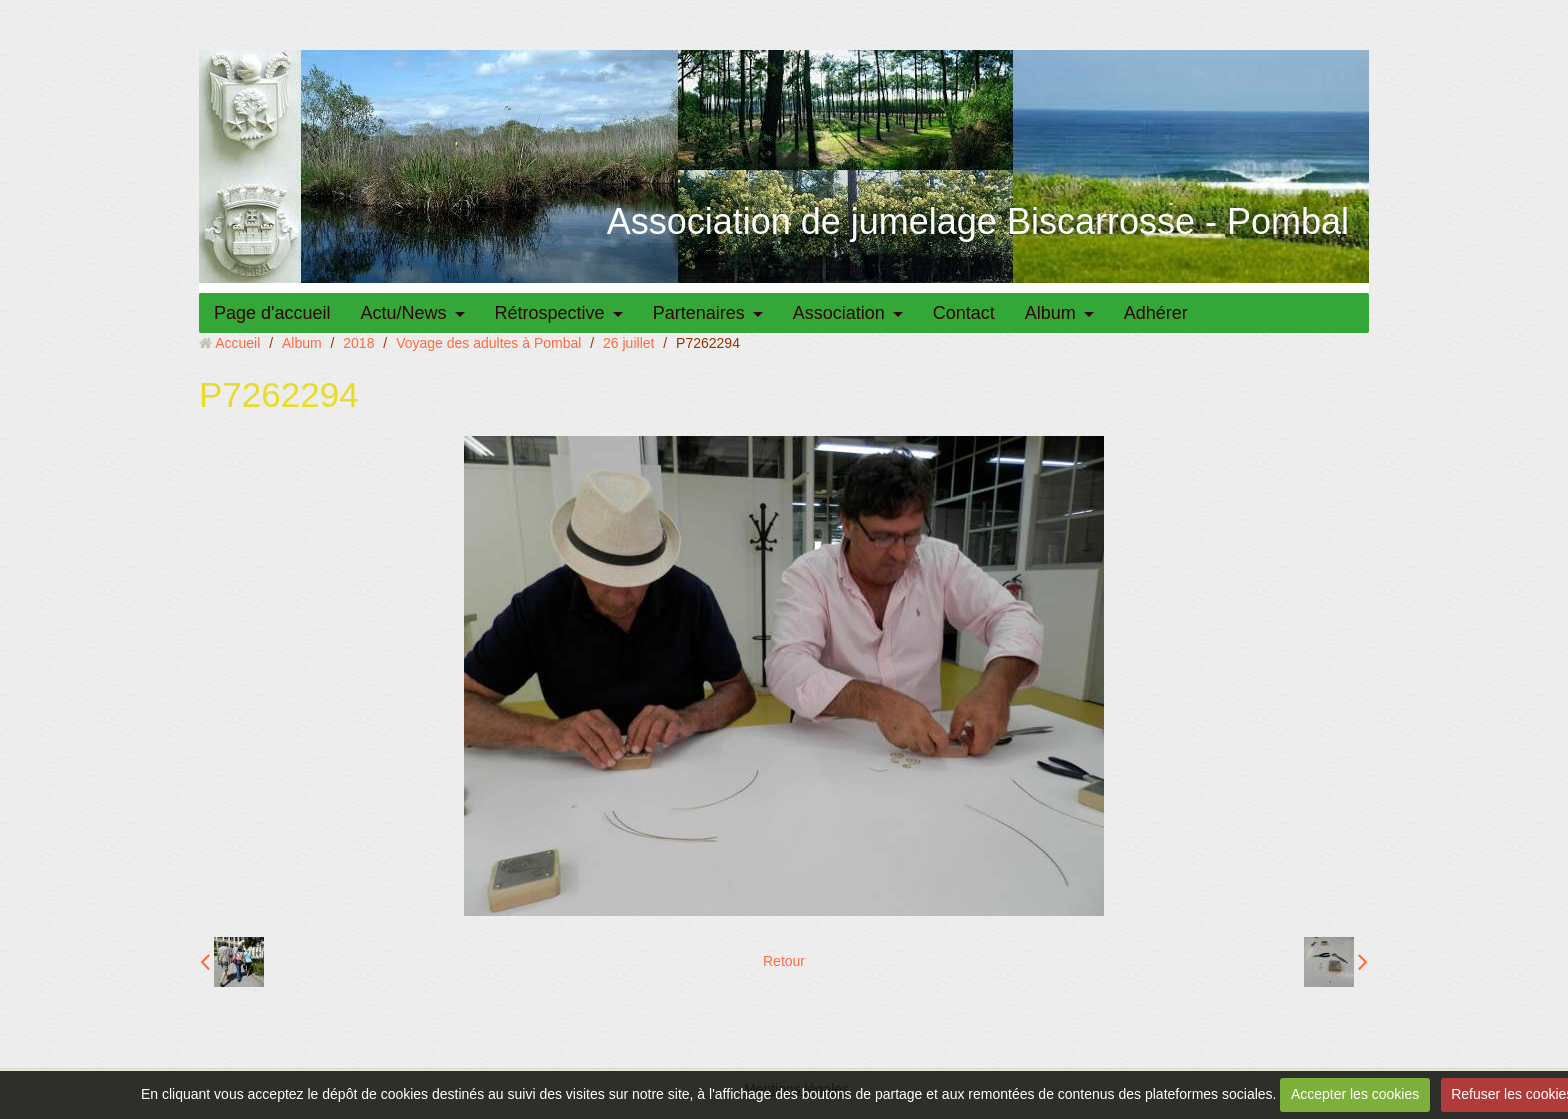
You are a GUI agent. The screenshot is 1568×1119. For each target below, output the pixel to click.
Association (839, 313)
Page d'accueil (272, 313)
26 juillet (628, 343)
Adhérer (1156, 313)
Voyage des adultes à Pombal (488, 343)
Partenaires (699, 313)
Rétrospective (550, 313)
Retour (784, 961)
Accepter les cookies (1355, 1094)
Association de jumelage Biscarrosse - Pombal (978, 221)
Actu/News (404, 313)
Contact (964, 313)
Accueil (237, 343)
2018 (358, 343)
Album (1050, 313)
